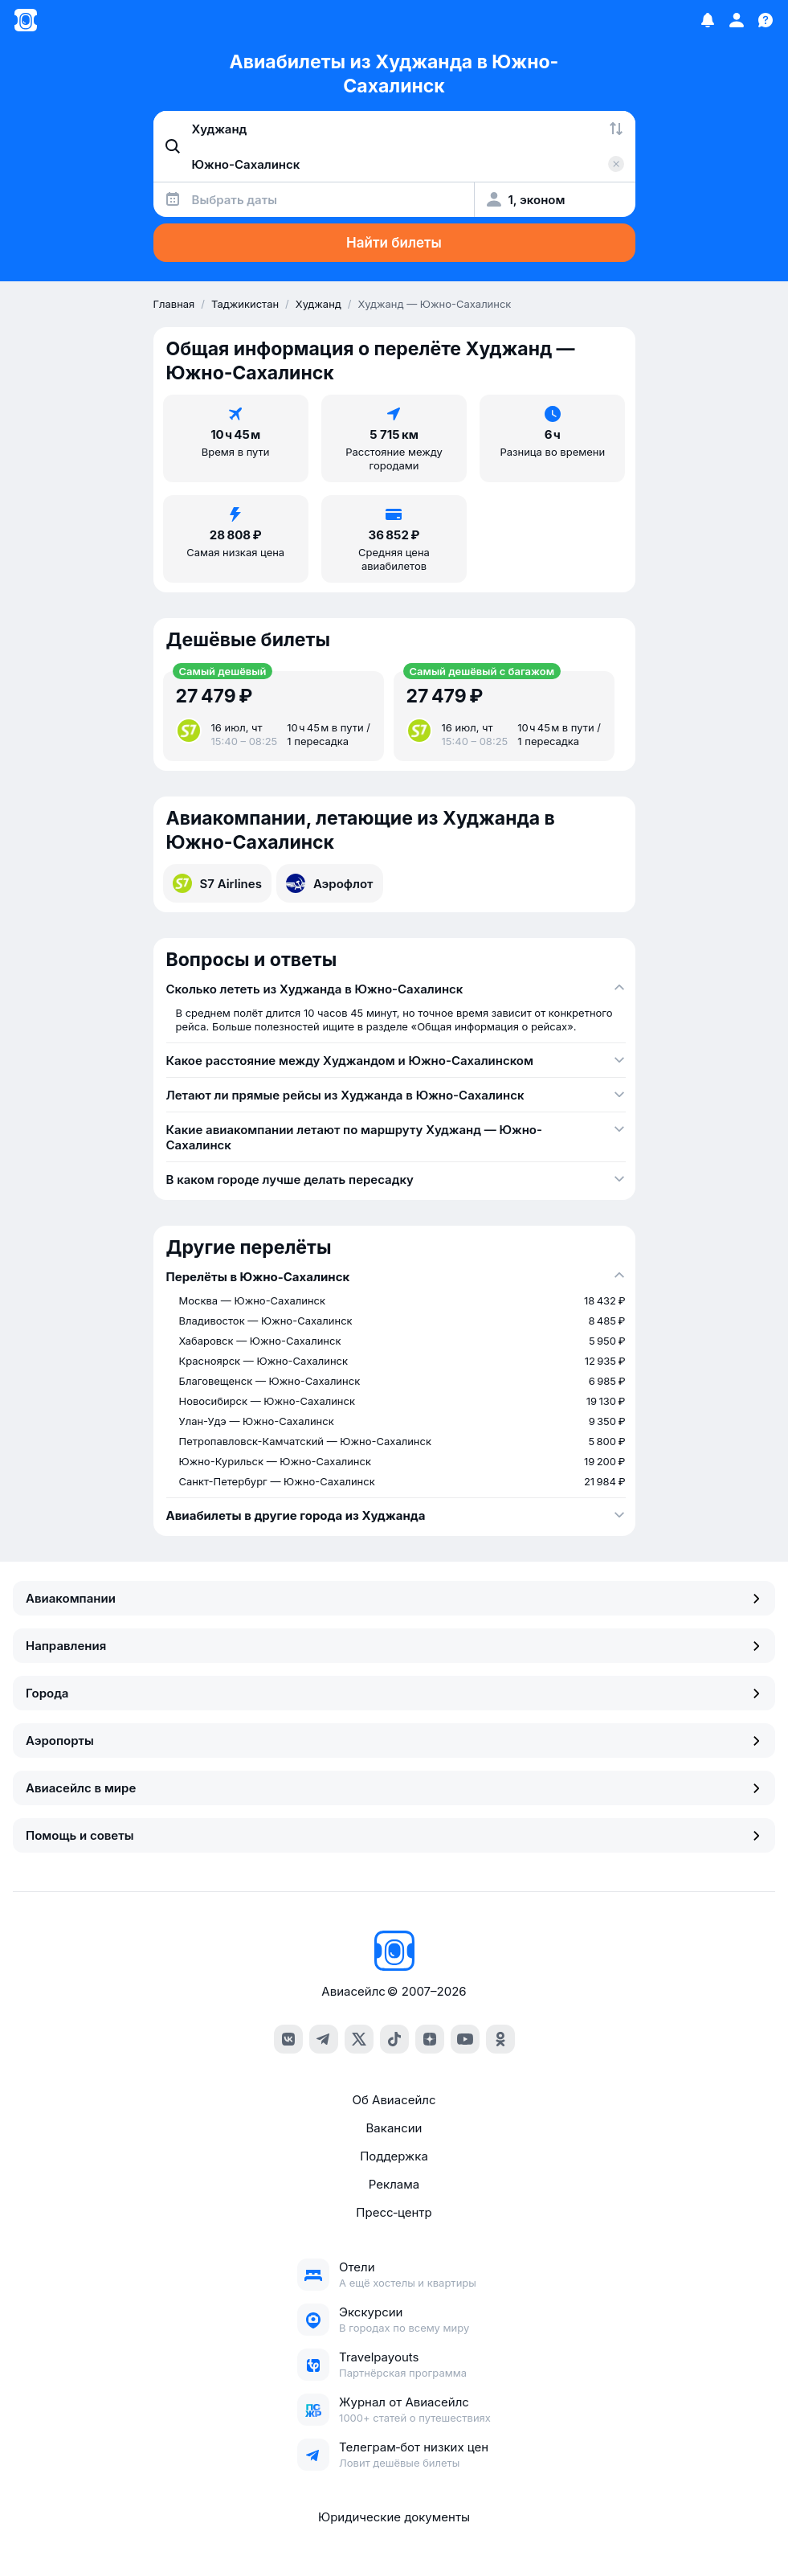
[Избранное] (707, 20)
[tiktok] (394, 2039)
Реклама (394, 2184)
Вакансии (394, 2128)
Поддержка (394, 2156)
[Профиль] (736, 20)
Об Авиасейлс (393, 2099)
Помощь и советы (394, 1835)
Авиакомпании (394, 1598)
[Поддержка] (765, 20)
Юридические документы (394, 2517)
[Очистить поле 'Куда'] (616, 164)
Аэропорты (394, 1740)
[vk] (288, 2039)
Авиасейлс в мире (394, 1788)
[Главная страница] (26, 20)
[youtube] (465, 2039)
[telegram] (323, 2039)
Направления (394, 1645)
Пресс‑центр (393, 2212)
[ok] (500, 2039)
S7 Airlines (217, 883)
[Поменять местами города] (616, 128)
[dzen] (429, 2039)
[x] (359, 2039)
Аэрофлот (330, 883)
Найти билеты (394, 243)
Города (394, 1693)
